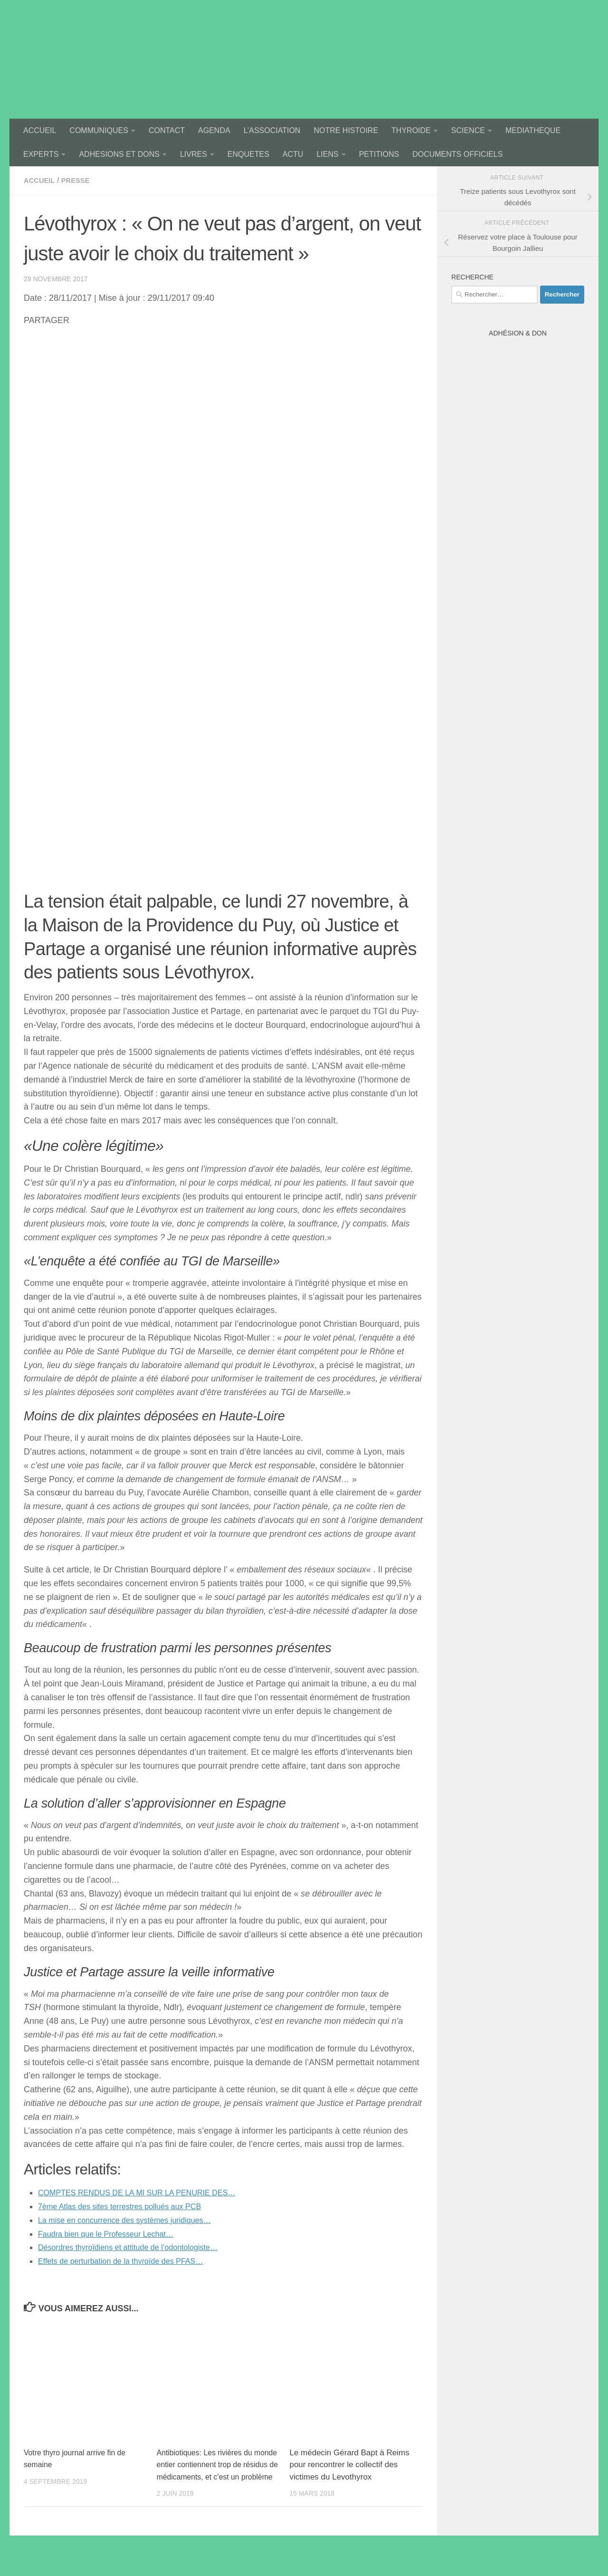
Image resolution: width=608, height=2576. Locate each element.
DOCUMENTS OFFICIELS (457, 154)
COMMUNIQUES (98, 130)
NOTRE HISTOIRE (346, 130)
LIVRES (193, 154)
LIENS (327, 154)
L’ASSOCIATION (272, 130)
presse (79, 180)
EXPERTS (40, 154)
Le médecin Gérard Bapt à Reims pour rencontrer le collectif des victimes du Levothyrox (349, 2464)
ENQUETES (248, 154)
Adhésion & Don (518, 333)
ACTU (293, 154)
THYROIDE (411, 130)
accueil (40, 180)
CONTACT (167, 130)
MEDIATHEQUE (532, 130)
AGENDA (214, 130)
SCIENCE (468, 130)
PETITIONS (379, 154)
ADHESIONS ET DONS (119, 154)
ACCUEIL (39, 130)
